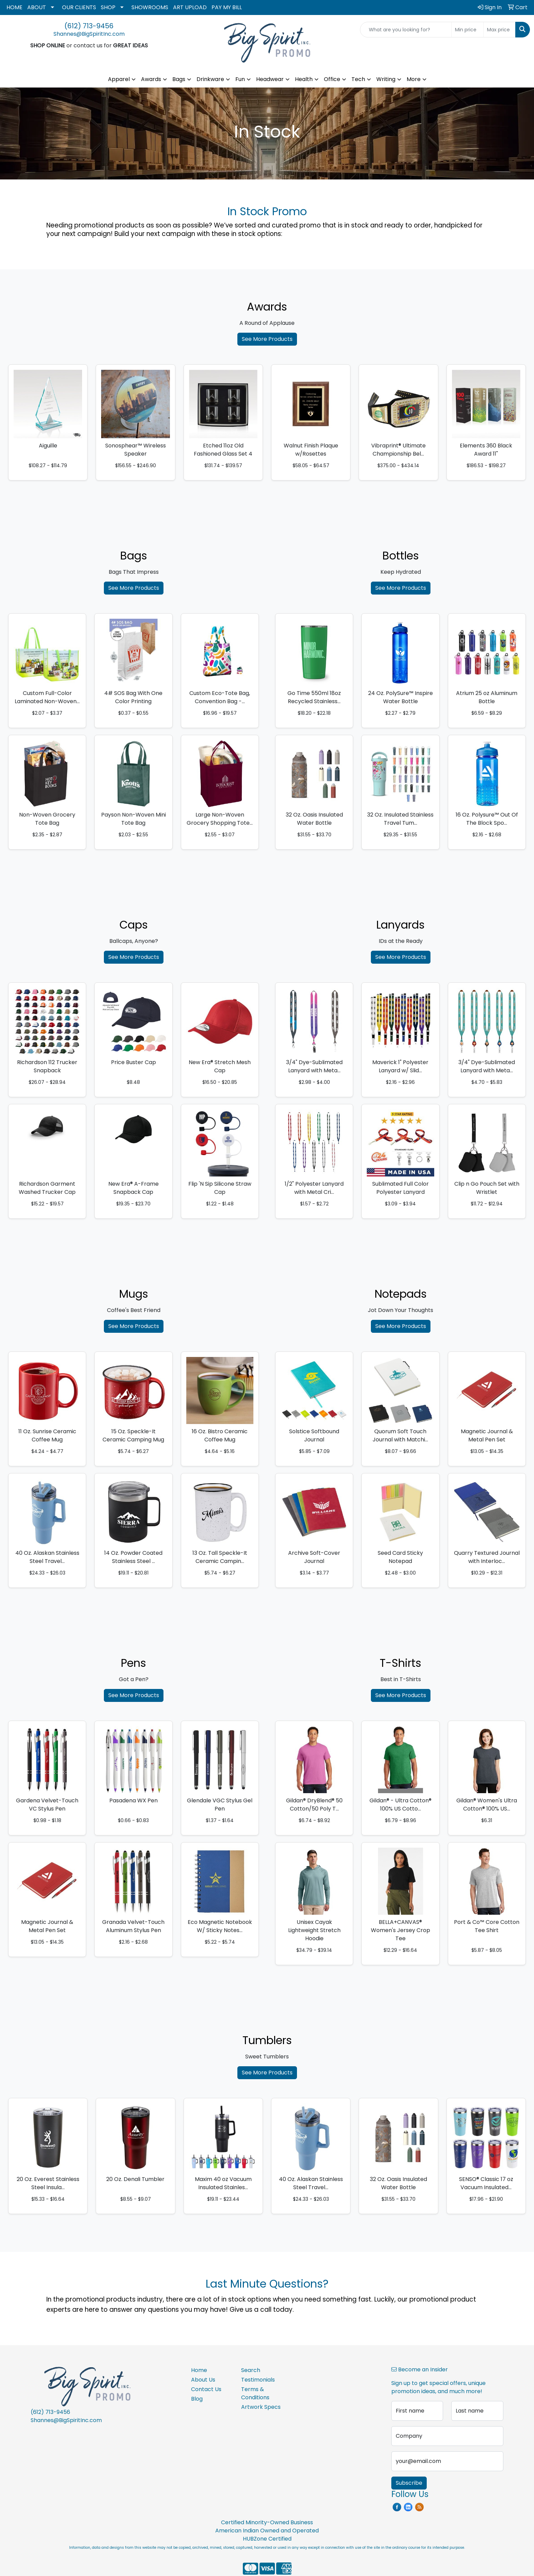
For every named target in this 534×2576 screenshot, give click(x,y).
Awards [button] (151, 79)
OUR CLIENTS (79, 7)
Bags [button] (178, 79)
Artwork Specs (261, 2407)
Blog (197, 2399)
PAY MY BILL (226, 7)
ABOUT (36, 7)
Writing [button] (385, 79)
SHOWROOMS (149, 7)
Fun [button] (240, 79)
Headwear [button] (270, 79)
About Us (203, 2380)
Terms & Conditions (255, 2393)
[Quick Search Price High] (499, 29)
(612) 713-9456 (88, 26)
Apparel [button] (119, 79)
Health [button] (304, 79)
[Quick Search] (406, 29)
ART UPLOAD (190, 7)
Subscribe (409, 2483)
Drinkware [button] (210, 79)
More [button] (414, 79)
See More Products (267, 339)
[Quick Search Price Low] (467, 29)
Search (250, 2370)
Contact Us (206, 2389)
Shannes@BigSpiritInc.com (89, 34)
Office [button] (332, 79)
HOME (14, 7)
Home (199, 2370)
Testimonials (258, 2380)
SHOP (108, 7)
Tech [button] (358, 79)
